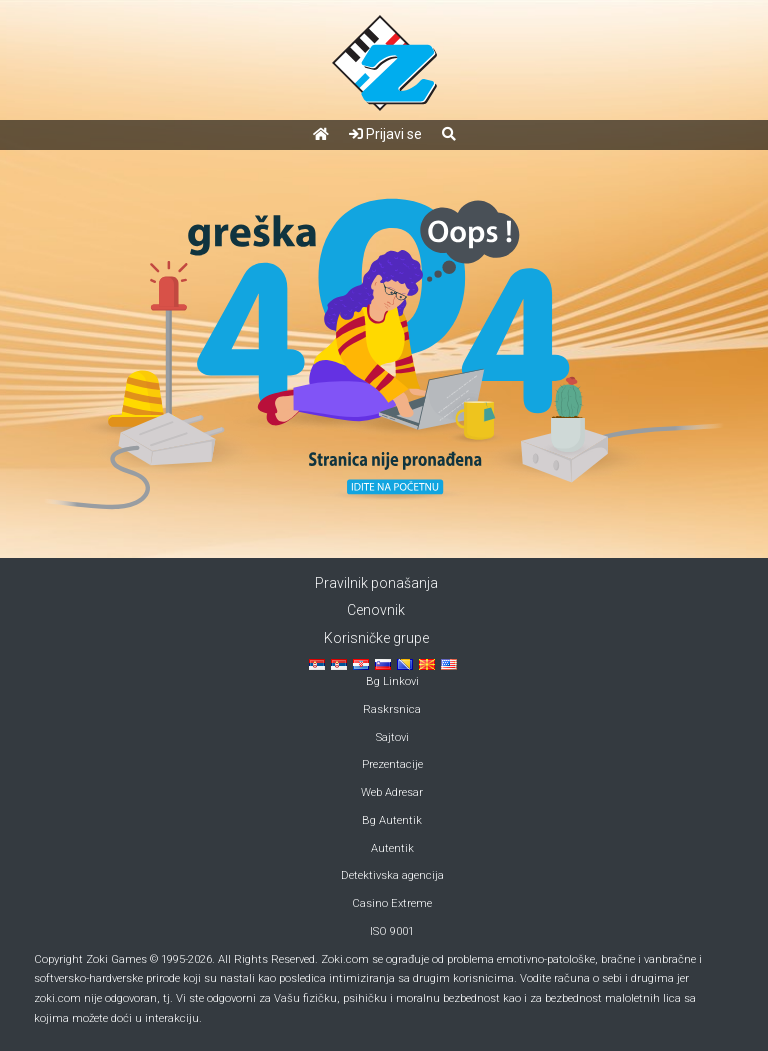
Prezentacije (392, 764)
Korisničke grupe (376, 638)
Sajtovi (392, 737)
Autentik (392, 848)
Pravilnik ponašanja (376, 583)
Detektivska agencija (392, 875)
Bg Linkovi (392, 681)
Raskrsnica (392, 709)
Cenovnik (376, 610)
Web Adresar (392, 792)
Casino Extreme (392, 903)
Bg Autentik (392, 820)
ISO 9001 (392, 931)
